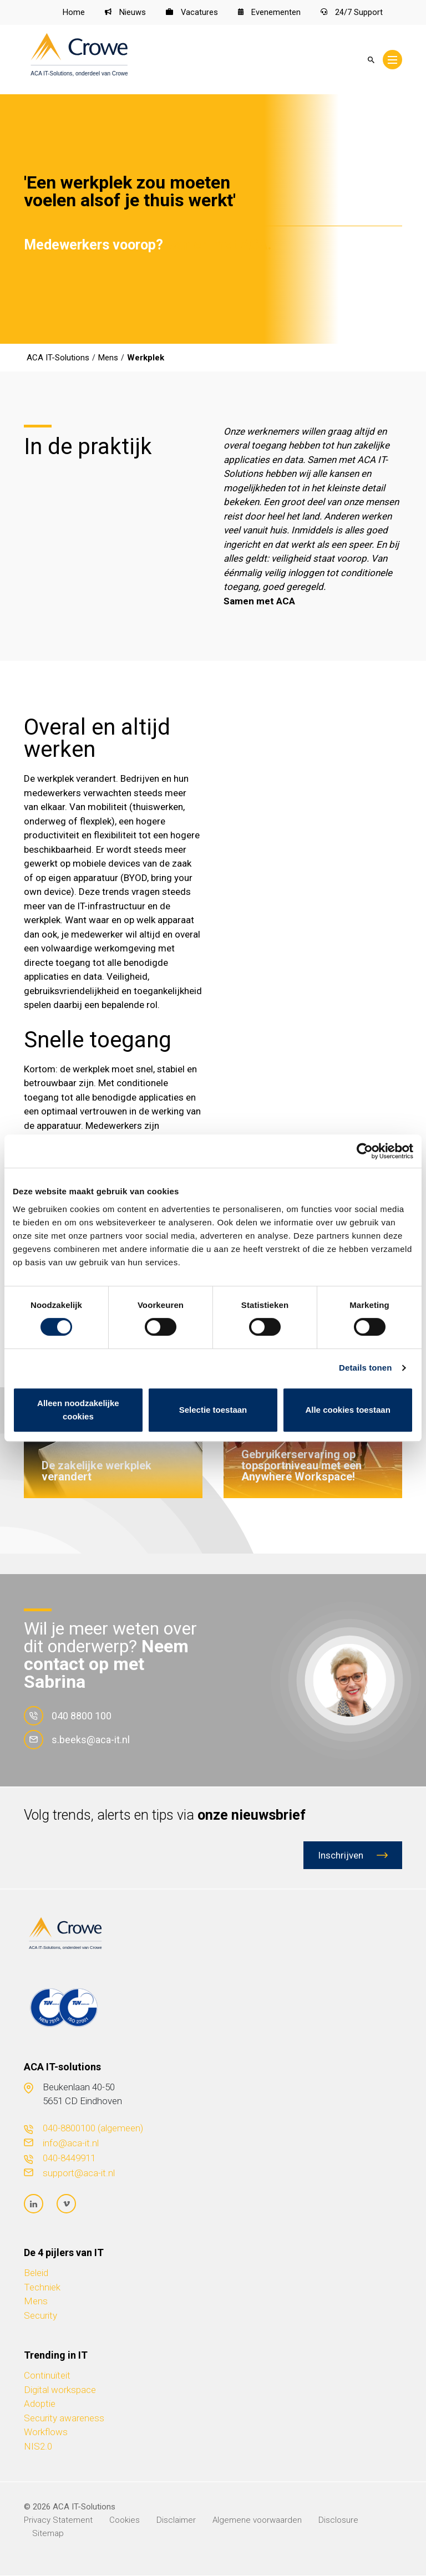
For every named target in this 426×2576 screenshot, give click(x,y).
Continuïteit (47, 2375)
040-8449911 (69, 2158)
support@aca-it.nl (79, 2173)
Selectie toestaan (213, 1409)
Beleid (36, 2273)
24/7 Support (352, 13)
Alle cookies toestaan (347, 1409)
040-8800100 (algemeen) (93, 2128)
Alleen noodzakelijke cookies (78, 1409)
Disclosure (338, 2521)
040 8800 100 (67, 1715)
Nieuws (124, 13)
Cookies (124, 2521)
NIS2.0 (38, 2446)
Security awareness (64, 2418)
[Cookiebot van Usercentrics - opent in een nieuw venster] (364, 1151)
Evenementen (269, 13)
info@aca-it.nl (71, 2143)
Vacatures (191, 13)
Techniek (42, 2287)
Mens (36, 2301)
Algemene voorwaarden (257, 2521)
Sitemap (48, 2534)
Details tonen (365, 1367)
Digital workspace (60, 2390)
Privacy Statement (58, 2521)
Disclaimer (176, 2521)
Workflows (46, 2432)
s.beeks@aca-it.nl (77, 1739)
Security (40, 2316)
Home (73, 13)
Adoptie (39, 2404)
